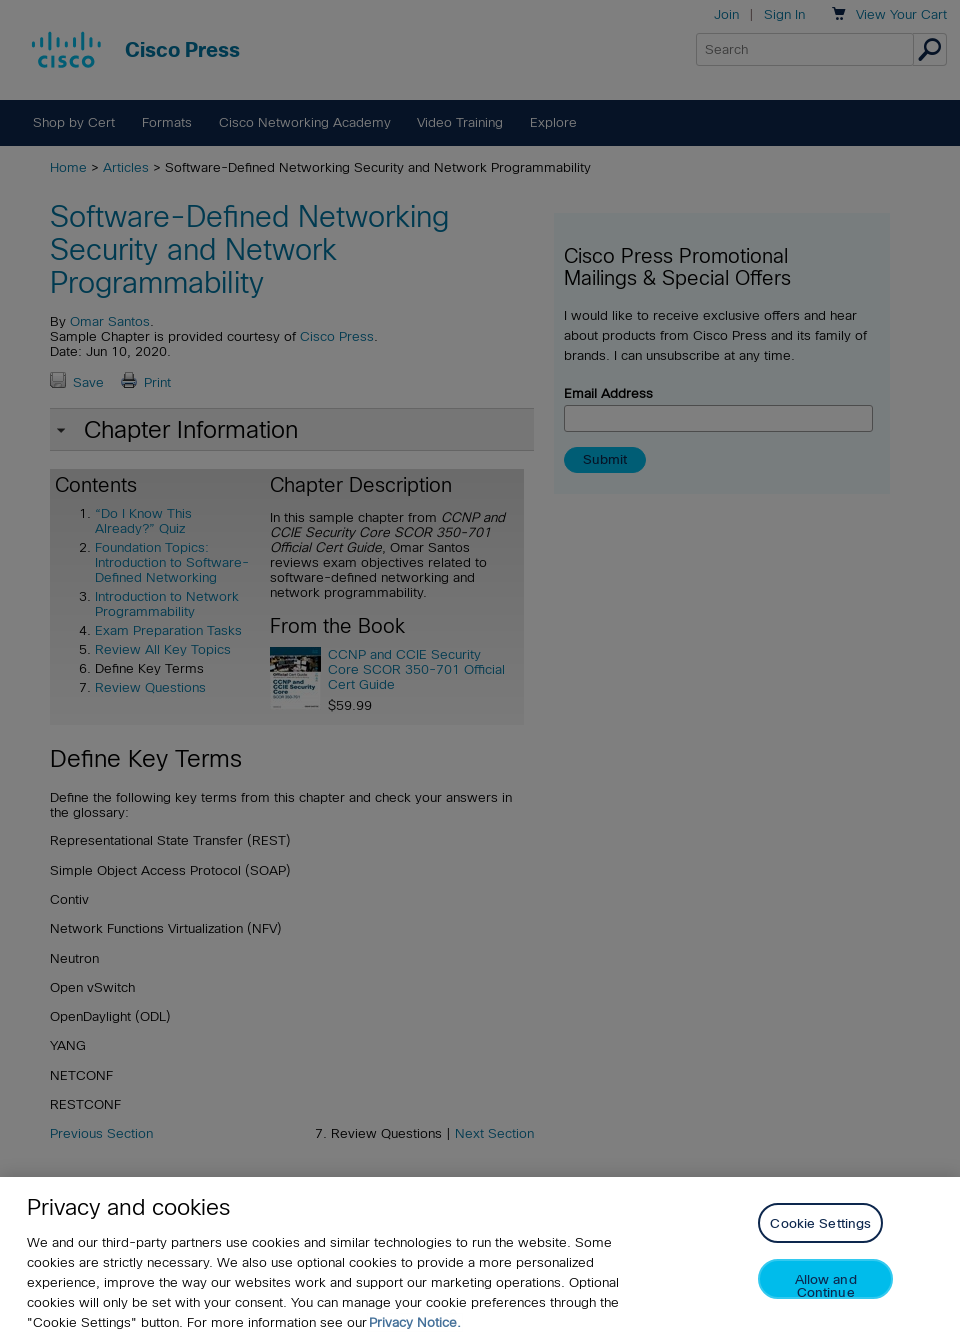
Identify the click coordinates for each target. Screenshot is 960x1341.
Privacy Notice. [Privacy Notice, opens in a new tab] (415, 1322)
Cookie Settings (820, 1223)
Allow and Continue (826, 1285)
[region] (480, 1259)
